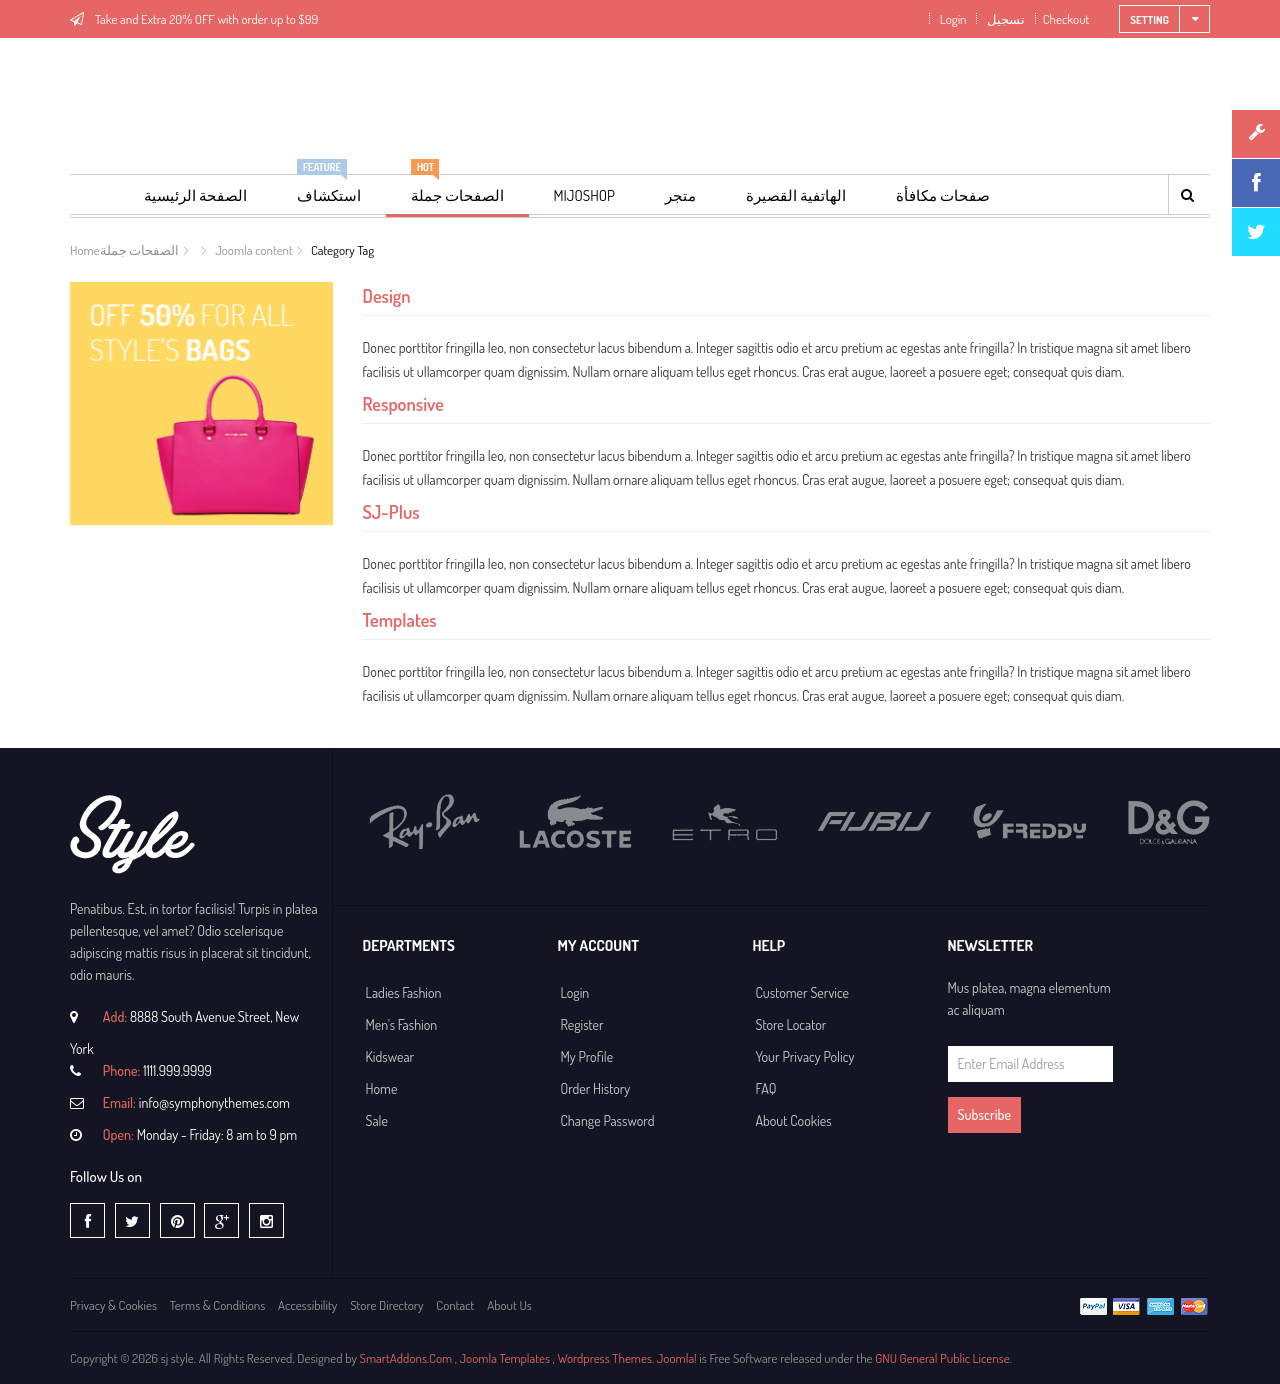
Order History (596, 1088)
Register (582, 1024)
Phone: (122, 1070)
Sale (377, 1120)
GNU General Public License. (943, 1358)
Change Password (608, 1120)
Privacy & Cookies (113, 1305)
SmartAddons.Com (405, 1358)
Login (951, 19)
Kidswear (390, 1056)
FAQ (766, 1088)
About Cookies (794, 1120)
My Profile (587, 1056)
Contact (455, 1305)
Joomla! (677, 1358)
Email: (119, 1102)
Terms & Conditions (218, 1305)
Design (387, 295)
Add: (115, 1016)
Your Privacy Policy (805, 1056)
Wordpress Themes (604, 1358)
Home (85, 250)
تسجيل (1004, 19)
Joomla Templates (505, 1358)
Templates (400, 619)
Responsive (403, 403)
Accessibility (307, 1305)
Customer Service (803, 992)
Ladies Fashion (404, 992)
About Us (509, 1305)
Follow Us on (106, 1176)
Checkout (1066, 19)
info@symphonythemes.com (214, 1102)
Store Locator (791, 1024)
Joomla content (254, 250)
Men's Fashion (402, 1024)
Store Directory (386, 1305)
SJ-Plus (391, 511)
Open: (118, 1134)
